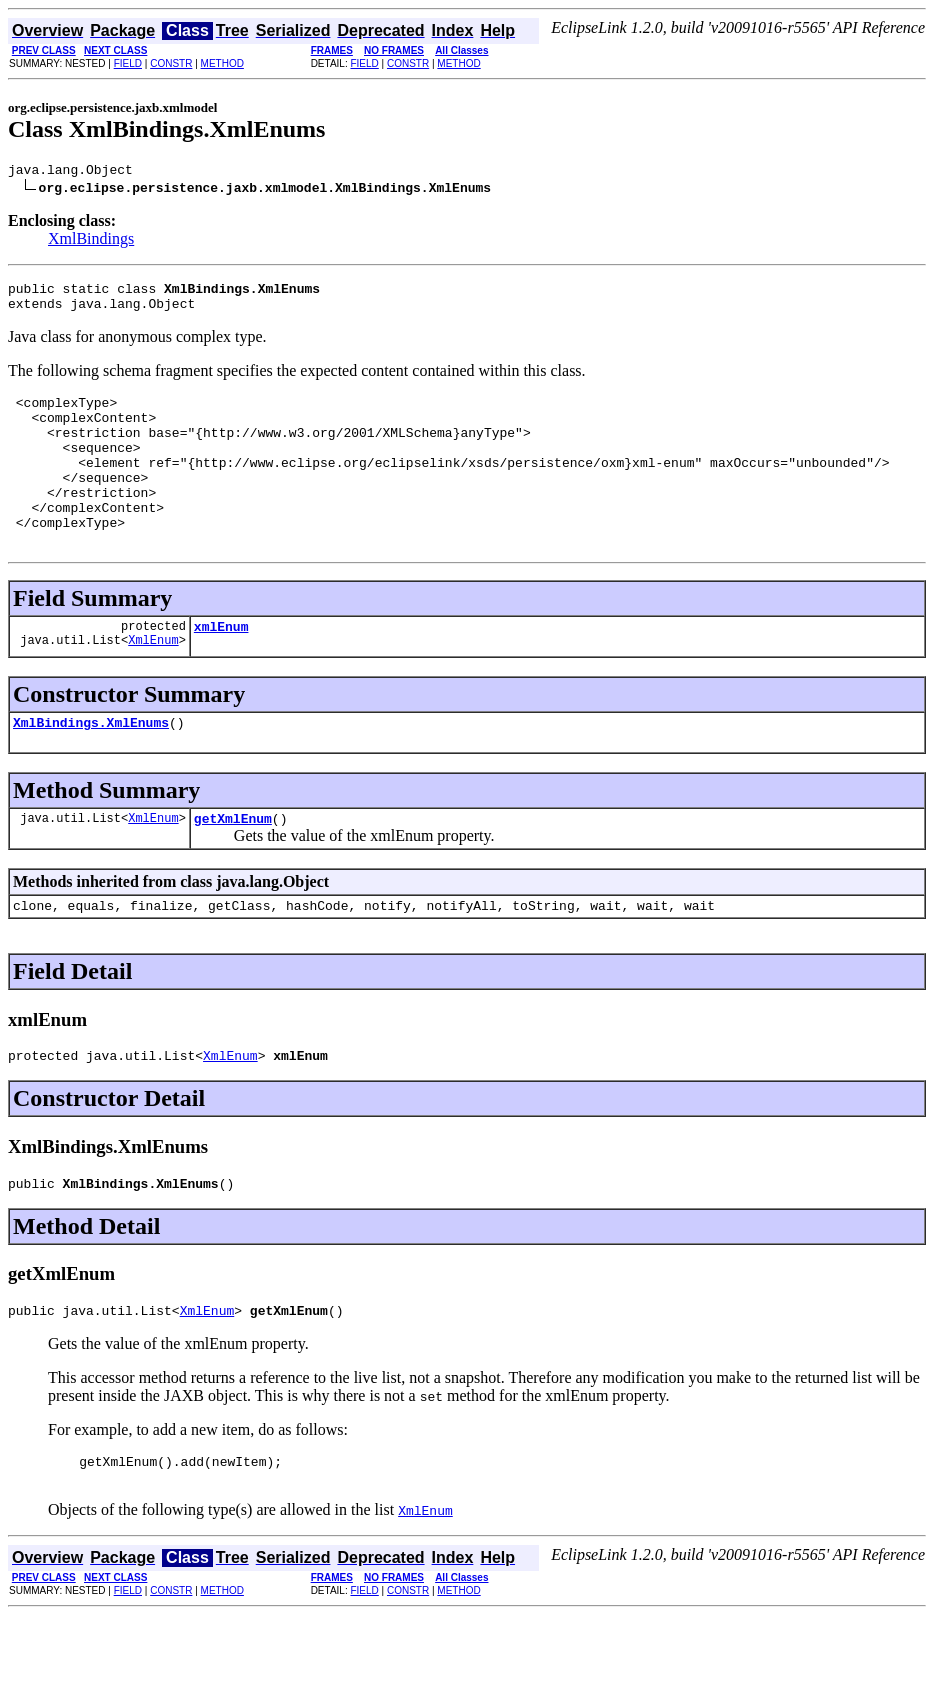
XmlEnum (153, 684)
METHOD (222, 63)
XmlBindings (91, 241)
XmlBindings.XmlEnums (91, 767)
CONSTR (171, 63)
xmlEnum (221, 668)
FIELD (128, 63)
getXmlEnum (233, 866)
